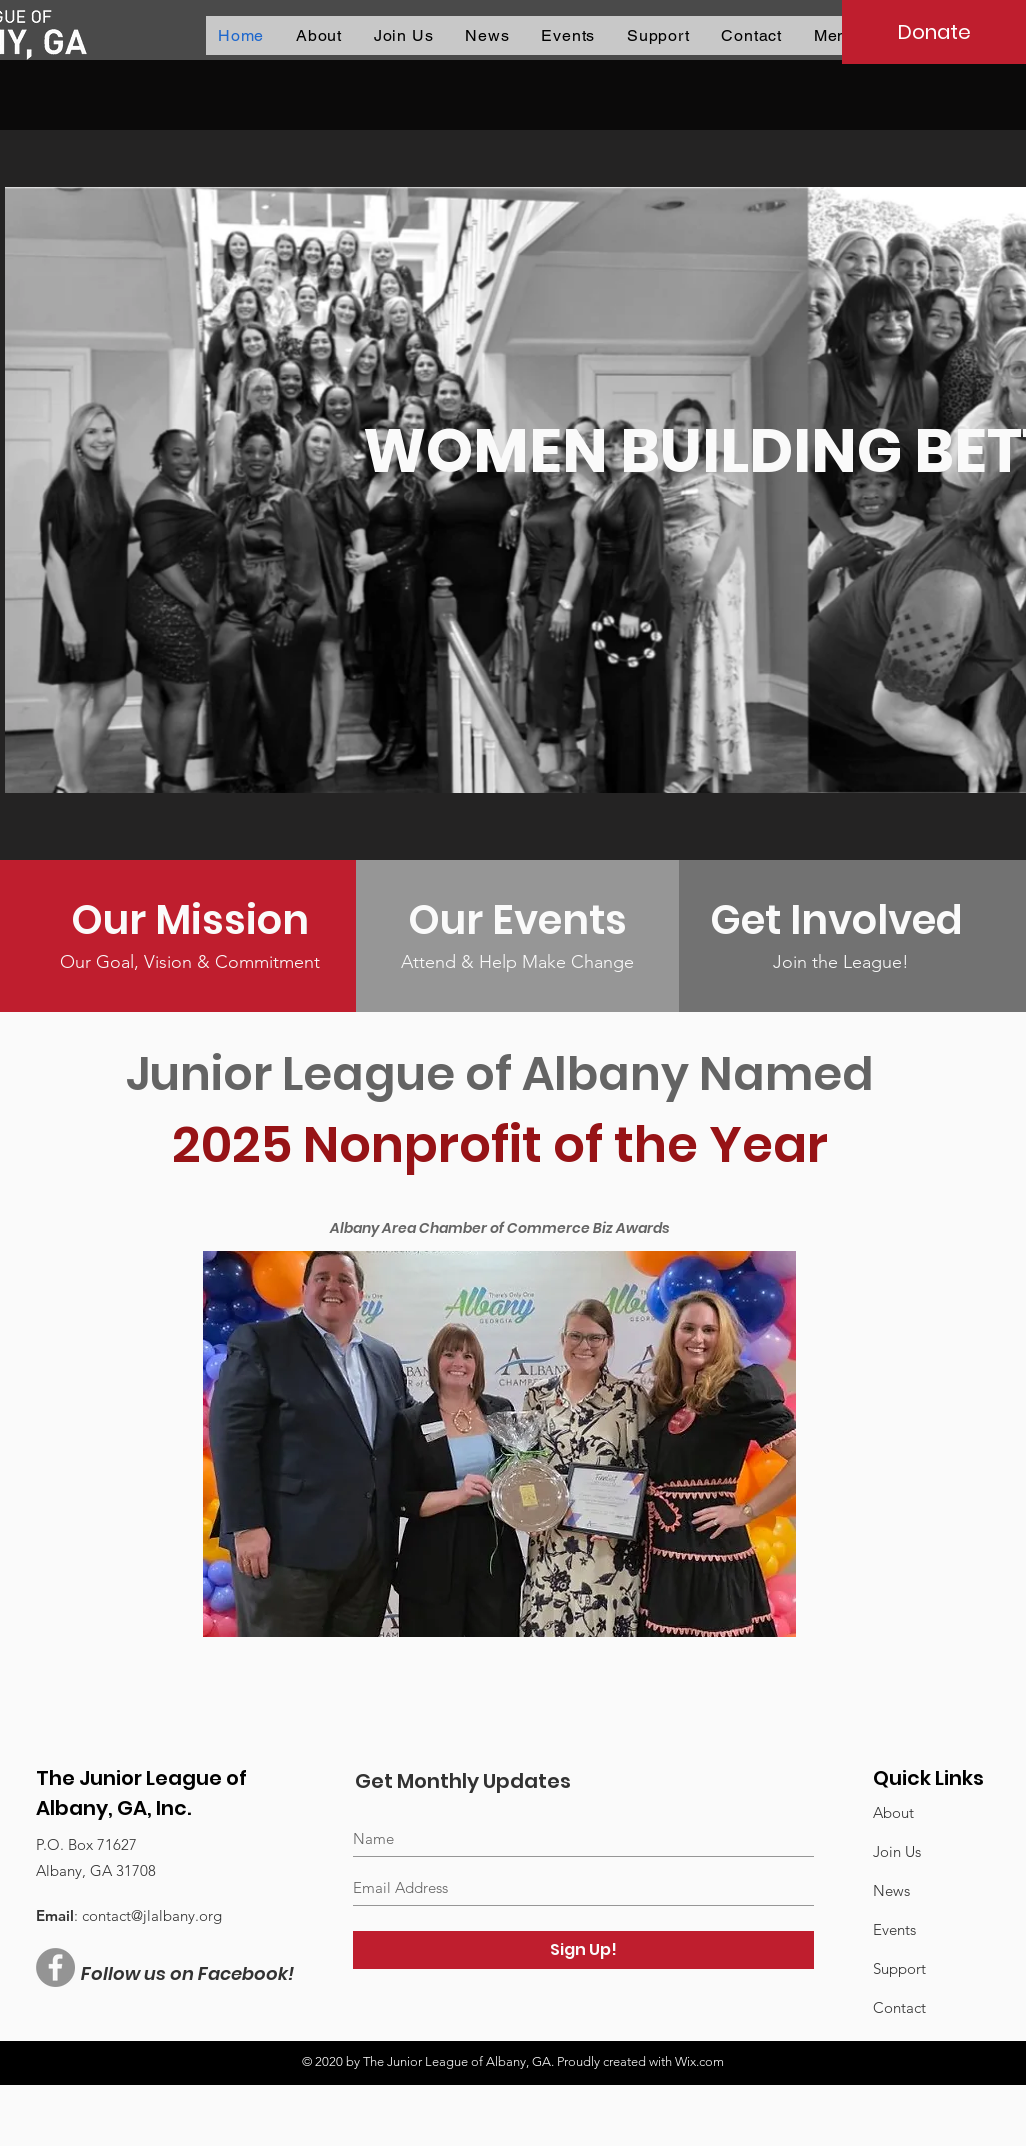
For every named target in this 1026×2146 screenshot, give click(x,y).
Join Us (897, 1851)
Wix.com (699, 2061)
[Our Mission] (189, 920)
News (891, 1890)
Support (899, 1968)
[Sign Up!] (583, 1950)
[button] (487, 35)
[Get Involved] (840, 920)
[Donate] (934, 32)
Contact (899, 2007)
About (893, 1812)
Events (894, 1929)
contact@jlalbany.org (152, 1915)
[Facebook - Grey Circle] (55, 1967)
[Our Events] (517, 920)
